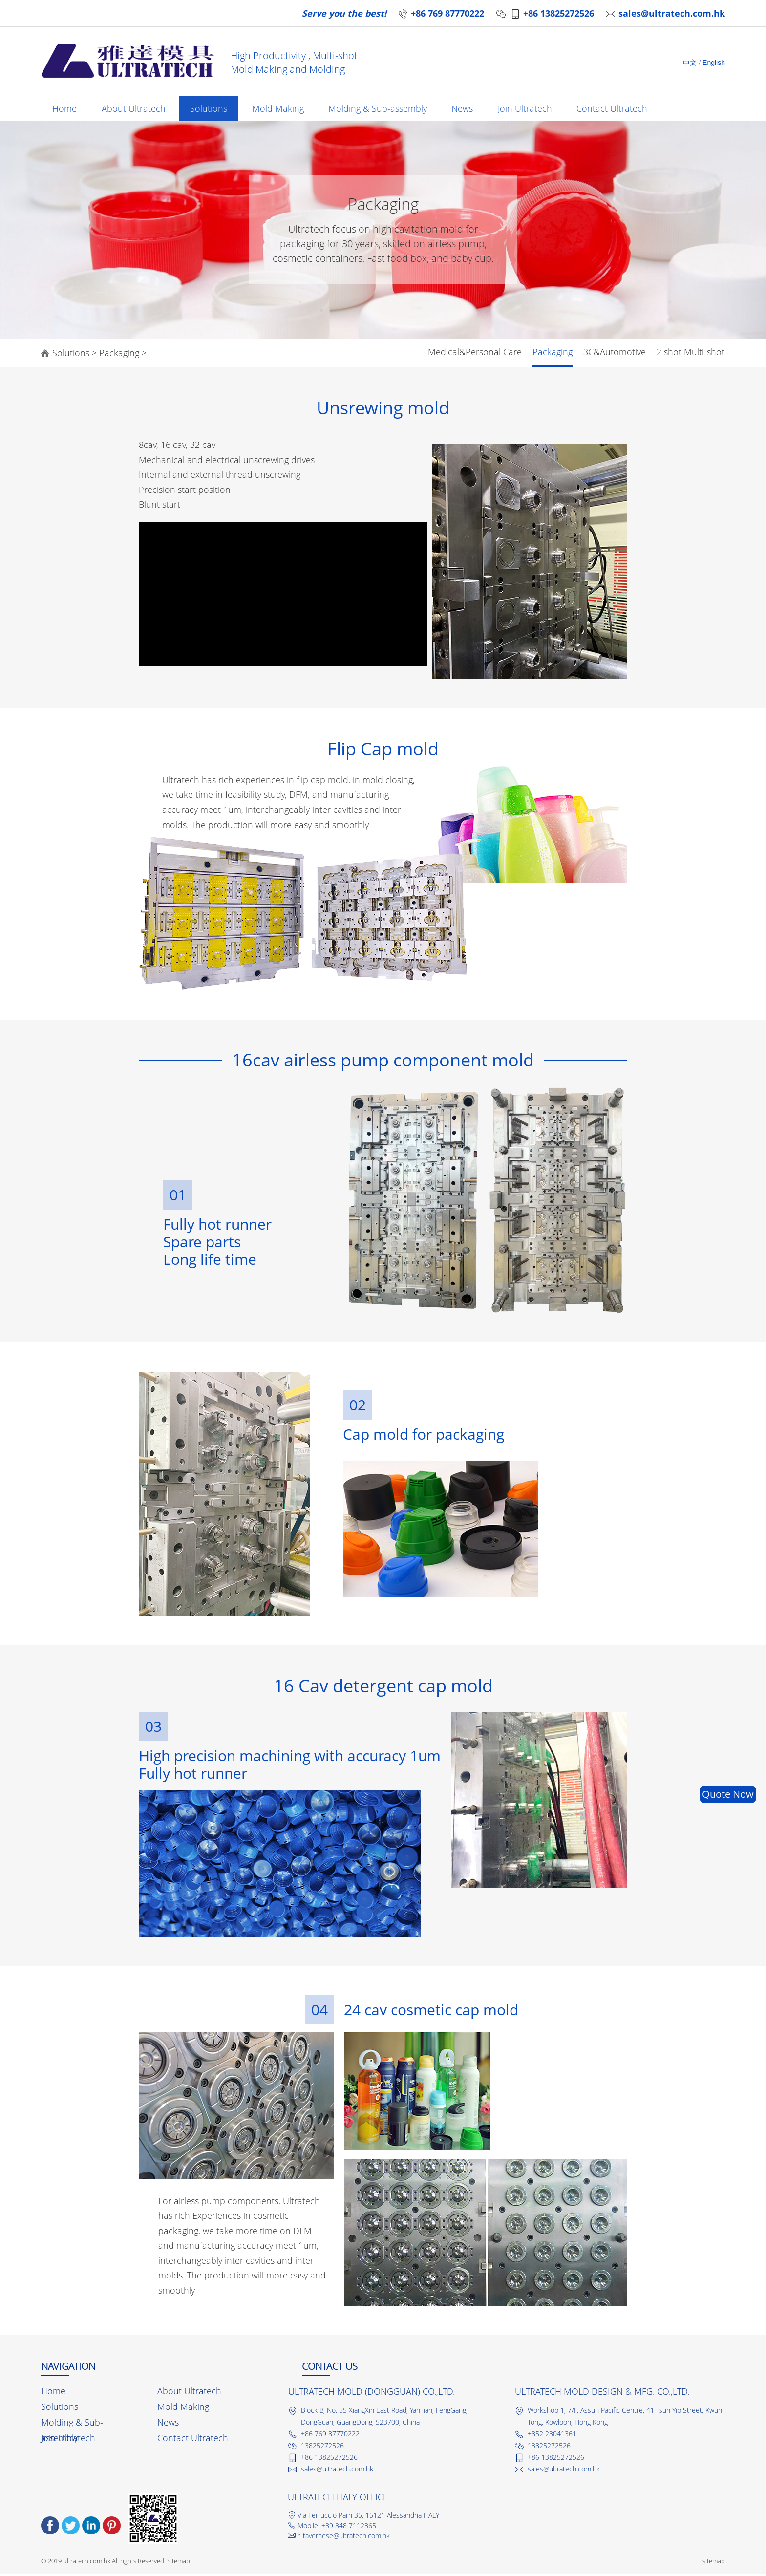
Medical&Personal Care (475, 354)
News (472, 110)
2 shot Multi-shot (690, 354)
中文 (690, 62)
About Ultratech (136, 110)
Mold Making (284, 110)
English (713, 62)
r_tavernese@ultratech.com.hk (344, 2538)
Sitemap (178, 2563)
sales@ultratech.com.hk (671, 13)
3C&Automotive (614, 354)
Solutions (213, 110)
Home (65, 110)
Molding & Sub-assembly (385, 110)
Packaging (119, 355)
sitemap (713, 2563)
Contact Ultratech (625, 110)
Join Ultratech (536, 110)
